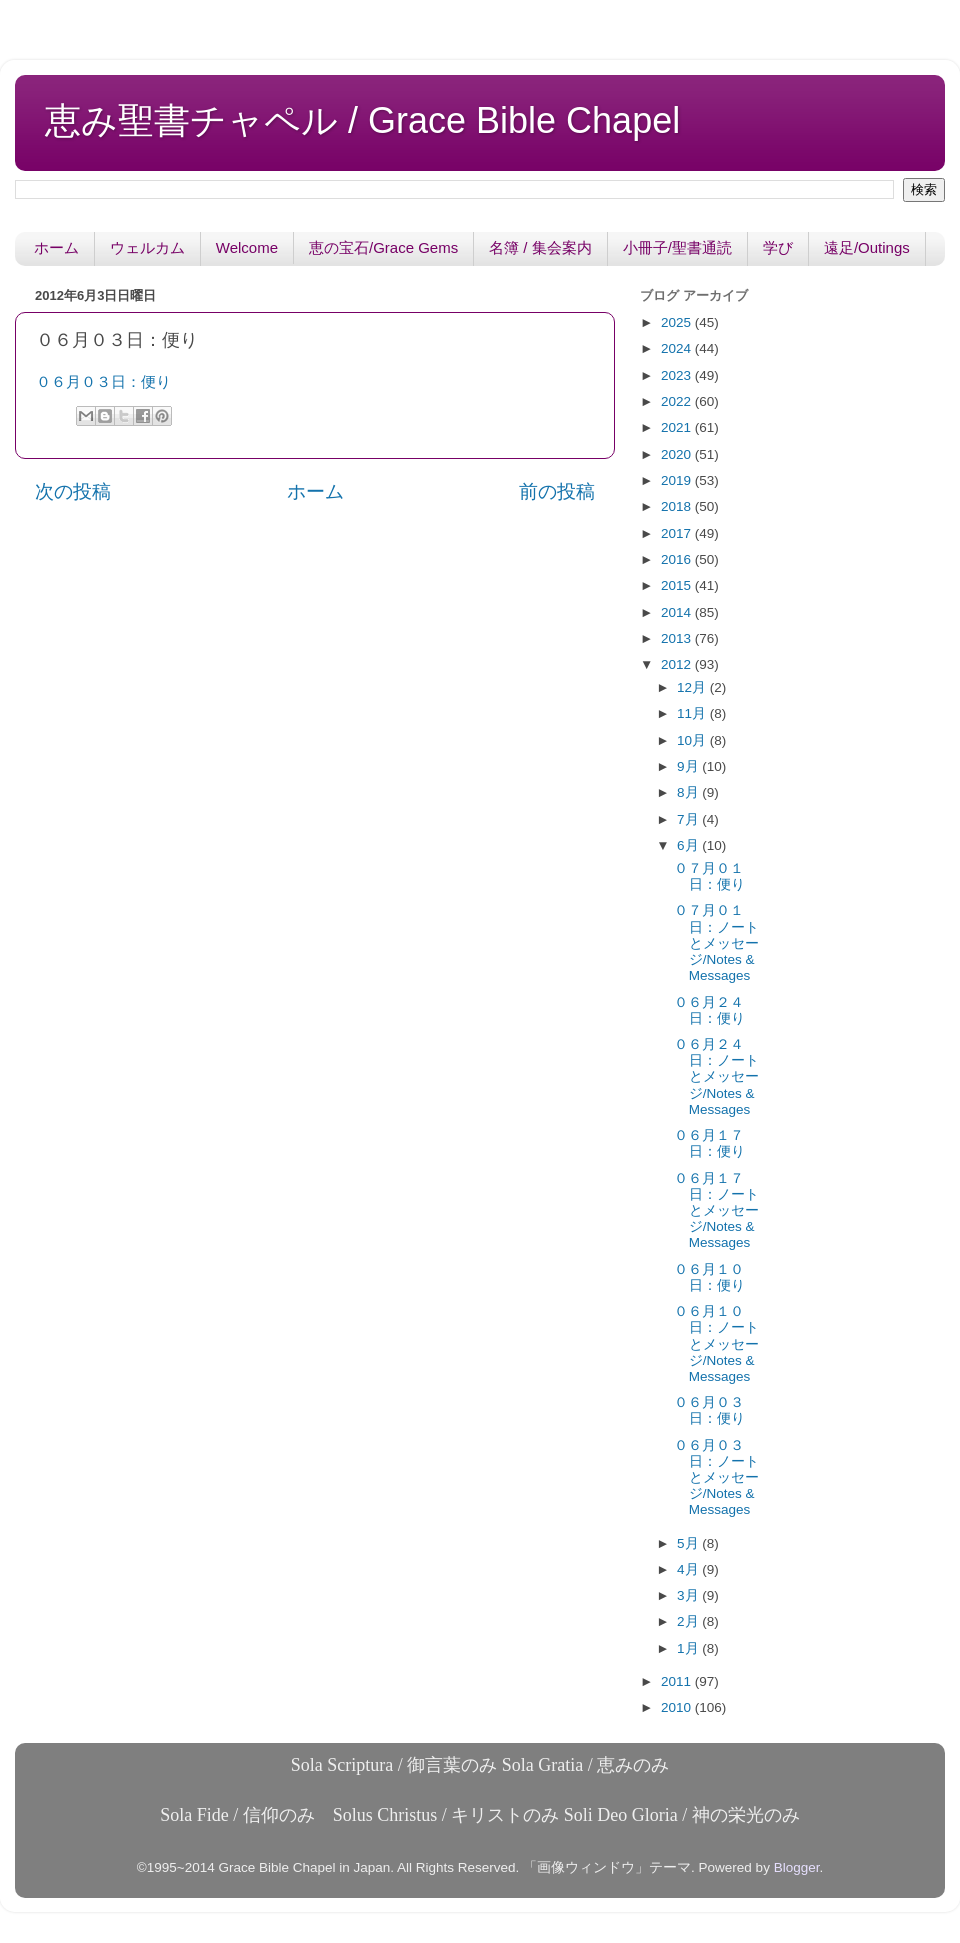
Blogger (797, 1867)
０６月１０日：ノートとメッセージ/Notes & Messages (716, 1344)
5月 (689, 1543)
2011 (678, 1681)
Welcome (247, 247)
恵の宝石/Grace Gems (383, 247)
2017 (678, 533)
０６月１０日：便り (709, 1277)
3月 (689, 1595)
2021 (678, 427)
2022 (678, 401)
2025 (678, 322)
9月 (689, 766)
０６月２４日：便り (709, 1010)
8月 (689, 792)
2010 (678, 1707)
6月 (689, 845)
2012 (678, 664)
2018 (678, 506)
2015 (678, 585)
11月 (693, 713)
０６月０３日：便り (103, 382)
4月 (689, 1569)
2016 (678, 559)
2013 (678, 638)
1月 (689, 1648)
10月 (693, 740)
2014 (678, 612)
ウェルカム (147, 247)
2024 (678, 348)
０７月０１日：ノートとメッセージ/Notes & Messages (716, 943)
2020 (678, 454)
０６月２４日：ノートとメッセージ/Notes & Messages (716, 1077)
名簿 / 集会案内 (540, 247)
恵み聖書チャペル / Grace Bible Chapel (362, 120)
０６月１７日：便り (709, 1143)
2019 (678, 480)
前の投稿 (557, 491)
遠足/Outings (867, 247)
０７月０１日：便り (709, 876)
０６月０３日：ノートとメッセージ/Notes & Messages (716, 1478)
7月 (689, 819)
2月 (689, 1621)
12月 (693, 687)
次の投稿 (73, 491)
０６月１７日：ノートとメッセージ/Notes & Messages (716, 1211)
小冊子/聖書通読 (677, 247)
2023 (678, 375)
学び (778, 247)
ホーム (56, 247)
